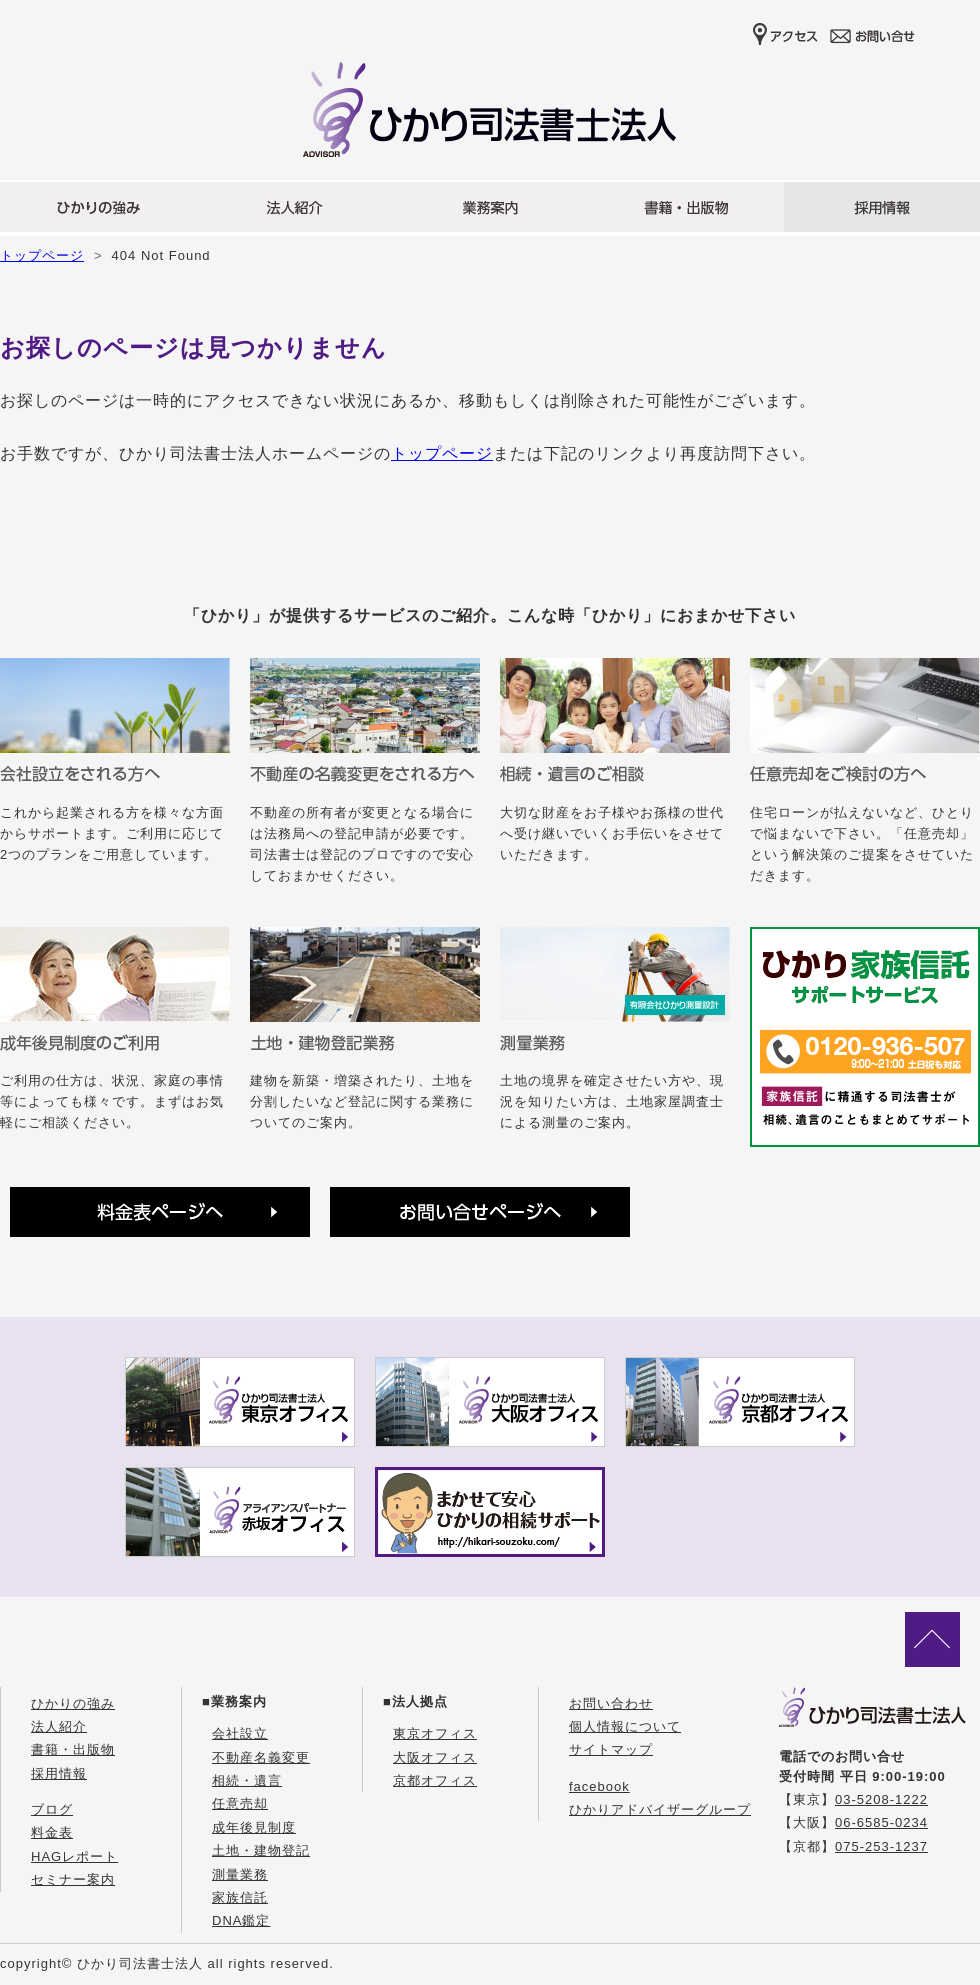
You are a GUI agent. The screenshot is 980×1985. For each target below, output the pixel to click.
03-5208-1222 (881, 1799)
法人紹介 (59, 1726)
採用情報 (59, 1773)
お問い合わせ (611, 1703)
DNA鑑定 (241, 1920)
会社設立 (240, 1733)
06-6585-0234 (881, 1822)
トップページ (42, 255)
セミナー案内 (73, 1879)
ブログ (52, 1809)
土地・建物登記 (261, 1850)
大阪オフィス (435, 1757)
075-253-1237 (881, 1846)
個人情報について (625, 1726)
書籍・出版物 (73, 1749)
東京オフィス (435, 1733)
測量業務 (240, 1874)
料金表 (52, 1832)
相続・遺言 (247, 1780)
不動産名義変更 (261, 1757)
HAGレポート (74, 1856)
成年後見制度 (254, 1827)
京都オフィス (435, 1780)
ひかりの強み (73, 1703)
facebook (599, 1786)
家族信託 (240, 1897)
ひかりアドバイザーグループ (660, 1809)
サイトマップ (611, 1749)
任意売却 (240, 1803)
